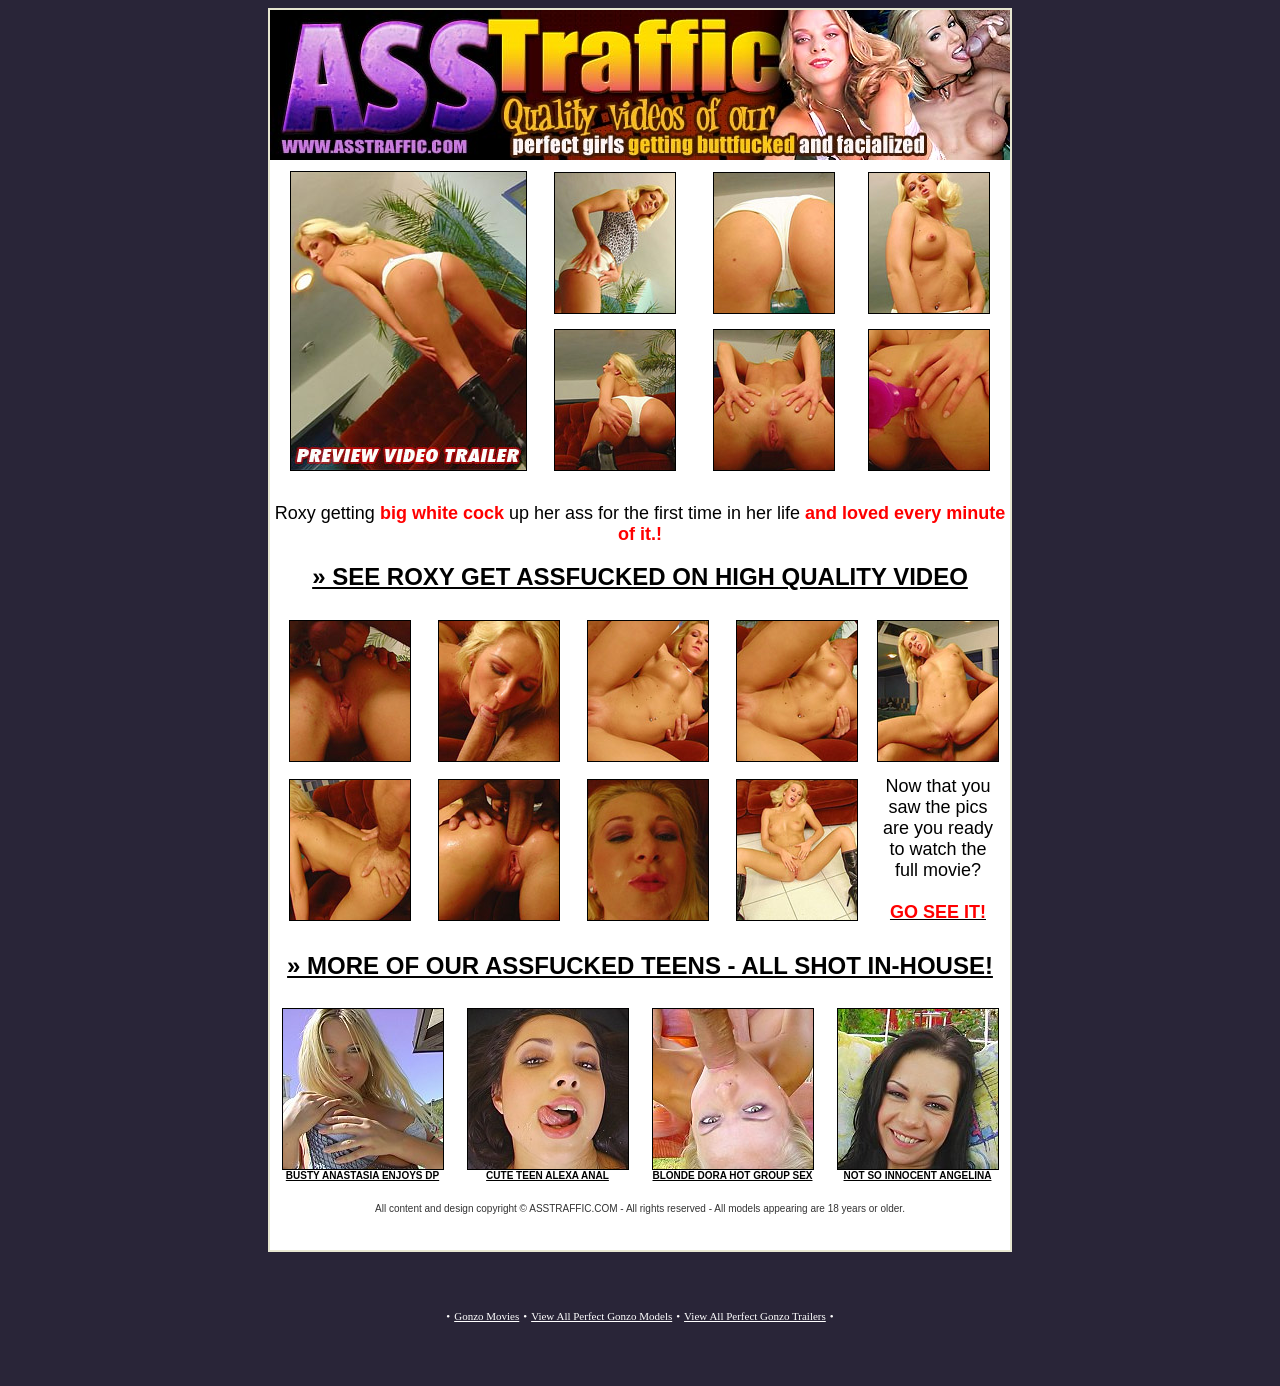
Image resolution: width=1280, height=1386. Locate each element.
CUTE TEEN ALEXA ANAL (547, 1175)
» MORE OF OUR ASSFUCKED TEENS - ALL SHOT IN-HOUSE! (640, 965)
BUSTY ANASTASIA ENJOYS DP (362, 1175)
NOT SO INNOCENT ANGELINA (918, 1175)
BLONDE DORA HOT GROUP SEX (732, 1175)
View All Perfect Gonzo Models (601, 1316)
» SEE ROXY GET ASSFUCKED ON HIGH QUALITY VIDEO (640, 576)
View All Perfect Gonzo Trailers (755, 1316)
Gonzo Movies (486, 1316)
